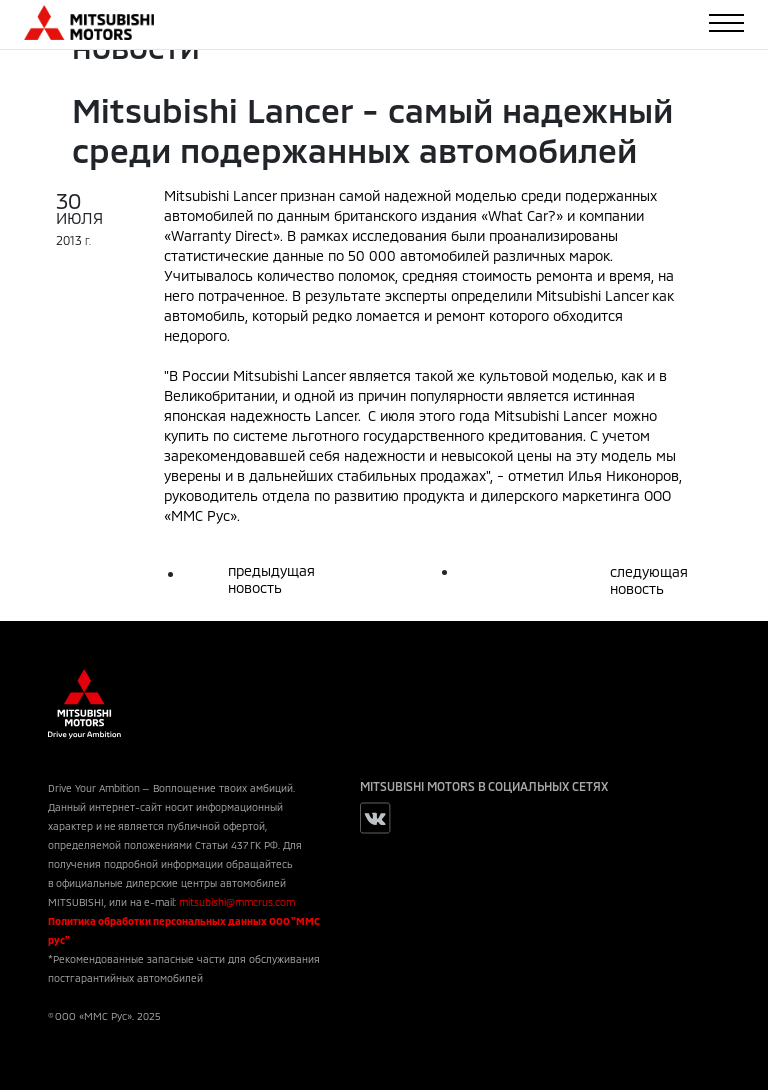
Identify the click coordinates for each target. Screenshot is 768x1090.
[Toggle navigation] (726, 23)
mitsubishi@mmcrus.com (237, 902)
